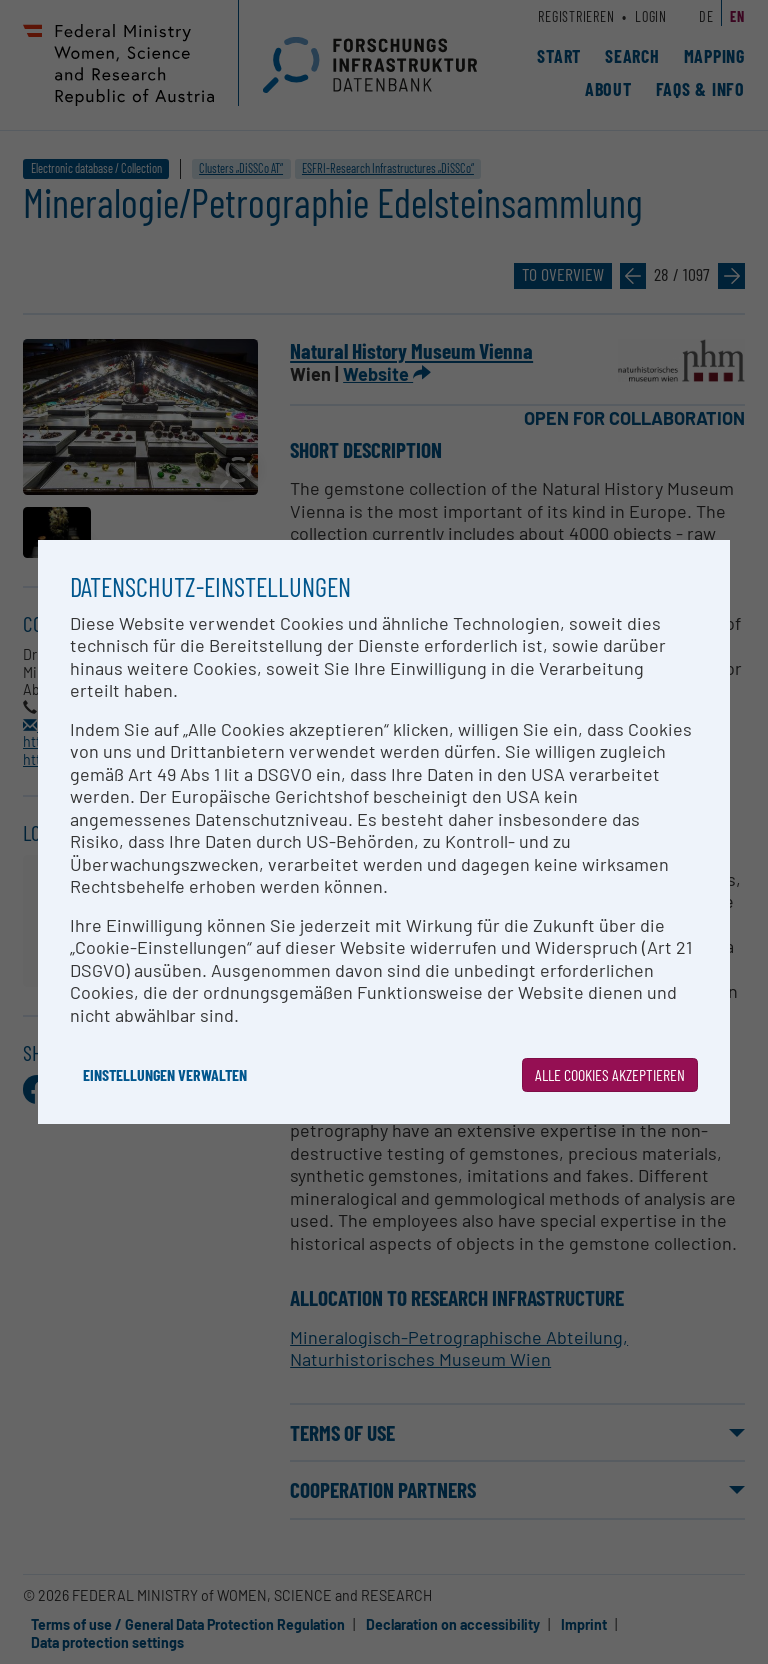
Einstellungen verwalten (165, 1074)
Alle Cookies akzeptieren (610, 1074)
